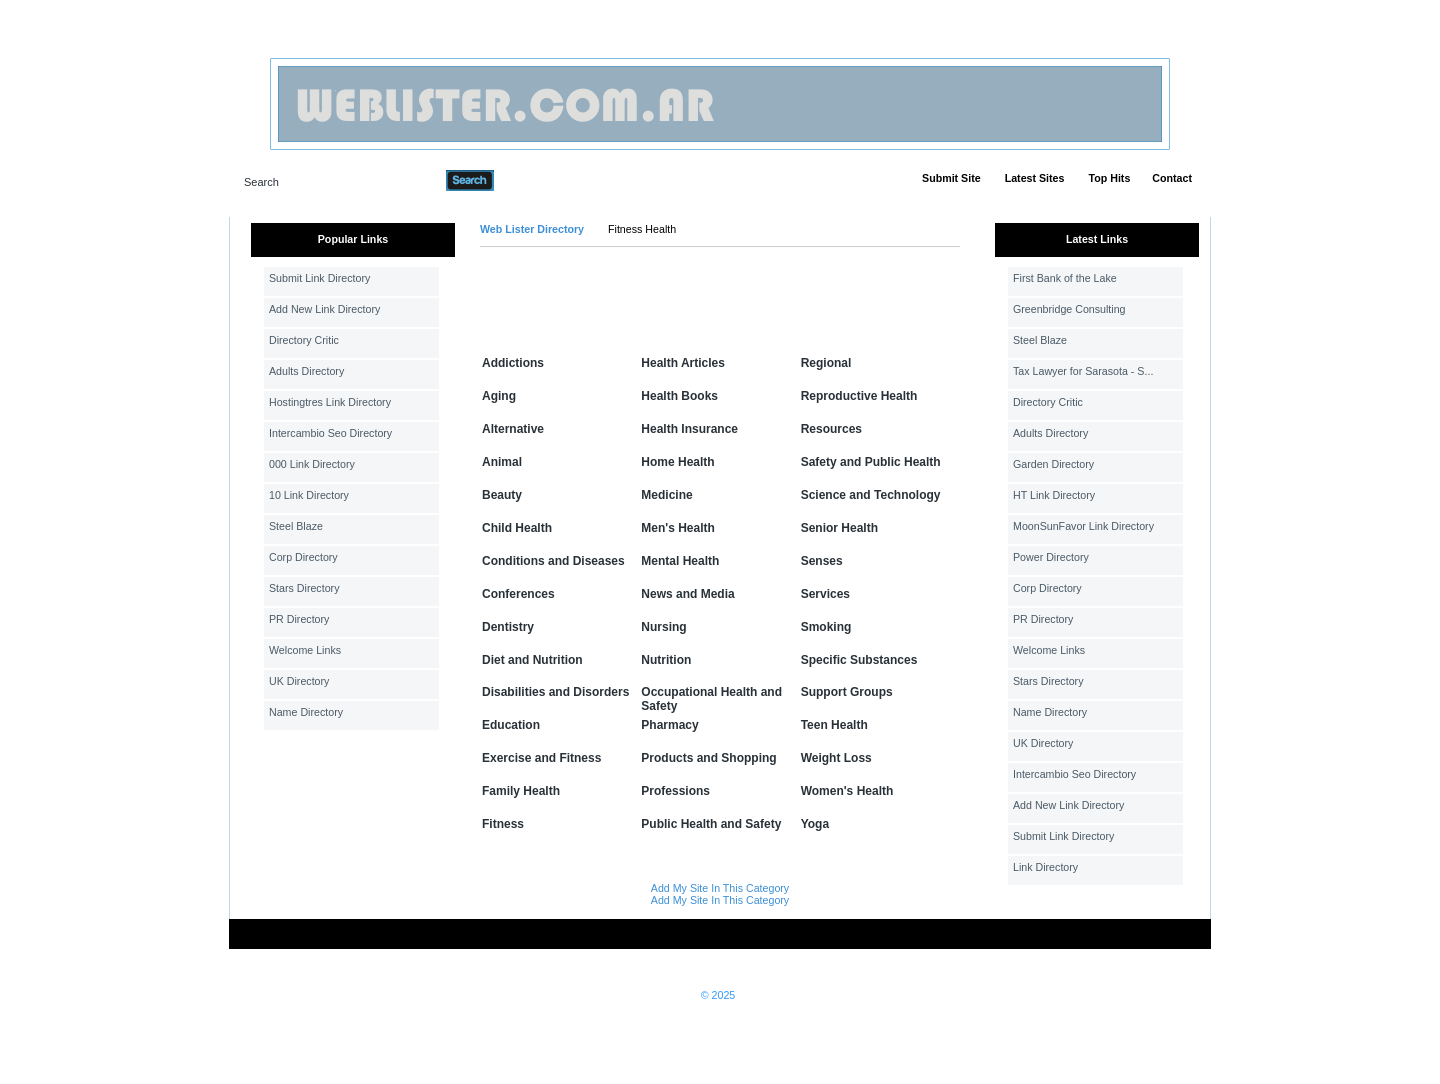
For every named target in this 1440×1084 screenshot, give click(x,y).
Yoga (815, 824)
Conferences (518, 594)
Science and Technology (871, 495)
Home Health (677, 462)
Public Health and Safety (711, 824)
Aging (499, 396)
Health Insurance (689, 429)
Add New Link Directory (324, 309)
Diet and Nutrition (532, 660)
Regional (826, 363)
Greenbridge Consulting (1069, 309)
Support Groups (847, 692)
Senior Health (839, 528)
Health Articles (683, 363)
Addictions (513, 363)
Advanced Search (546, 180)
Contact (1172, 178)
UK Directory (299, 681)
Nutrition (666, 660)
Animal (502, 462)
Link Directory (1045, 867)
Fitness (503, 824)
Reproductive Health (859, 396)
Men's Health (678, 528)
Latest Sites (1035, 178)
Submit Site (951, 178)
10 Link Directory (309, 495)
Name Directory (306, 712)
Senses (822, 561)
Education (511, 725)
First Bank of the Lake (1065, 278)
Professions (675, 791)
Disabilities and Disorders (555, 692)
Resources (831, 429)
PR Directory (299, 619)
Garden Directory (1053, 464)
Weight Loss (836, 758)
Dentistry (508, 627)
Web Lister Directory (532, 229)
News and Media (687, 594)
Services (825, 594)
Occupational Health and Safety (711, 699)
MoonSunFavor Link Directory (1083, 526)
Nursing (663, 627)
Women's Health (847, 791)
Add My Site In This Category (720, 888)
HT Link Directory (1054, 495)
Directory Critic (304, 340)
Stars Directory (304, 588)
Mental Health (680, 561)
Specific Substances (859, 660)
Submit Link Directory (319, 278)
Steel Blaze (296, 526)
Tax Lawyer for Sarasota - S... (1083, 371)
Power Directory (1051, 557)
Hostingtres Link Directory (330, 402)
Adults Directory (306, 371)
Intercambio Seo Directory (330, 433)
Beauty (502, 495)
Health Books (679, 396)
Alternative (513, 429)
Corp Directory (303, 557)
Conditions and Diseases (553, 561)
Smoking (826, 627)
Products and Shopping (708, 758)
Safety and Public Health (871, 462)
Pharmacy (669, 725)
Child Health (517, 528)
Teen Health (834, 725)
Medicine (666, 495)
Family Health (521, 791)
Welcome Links (305, 650)
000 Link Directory (312, 464)
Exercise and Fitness (541, 758)
